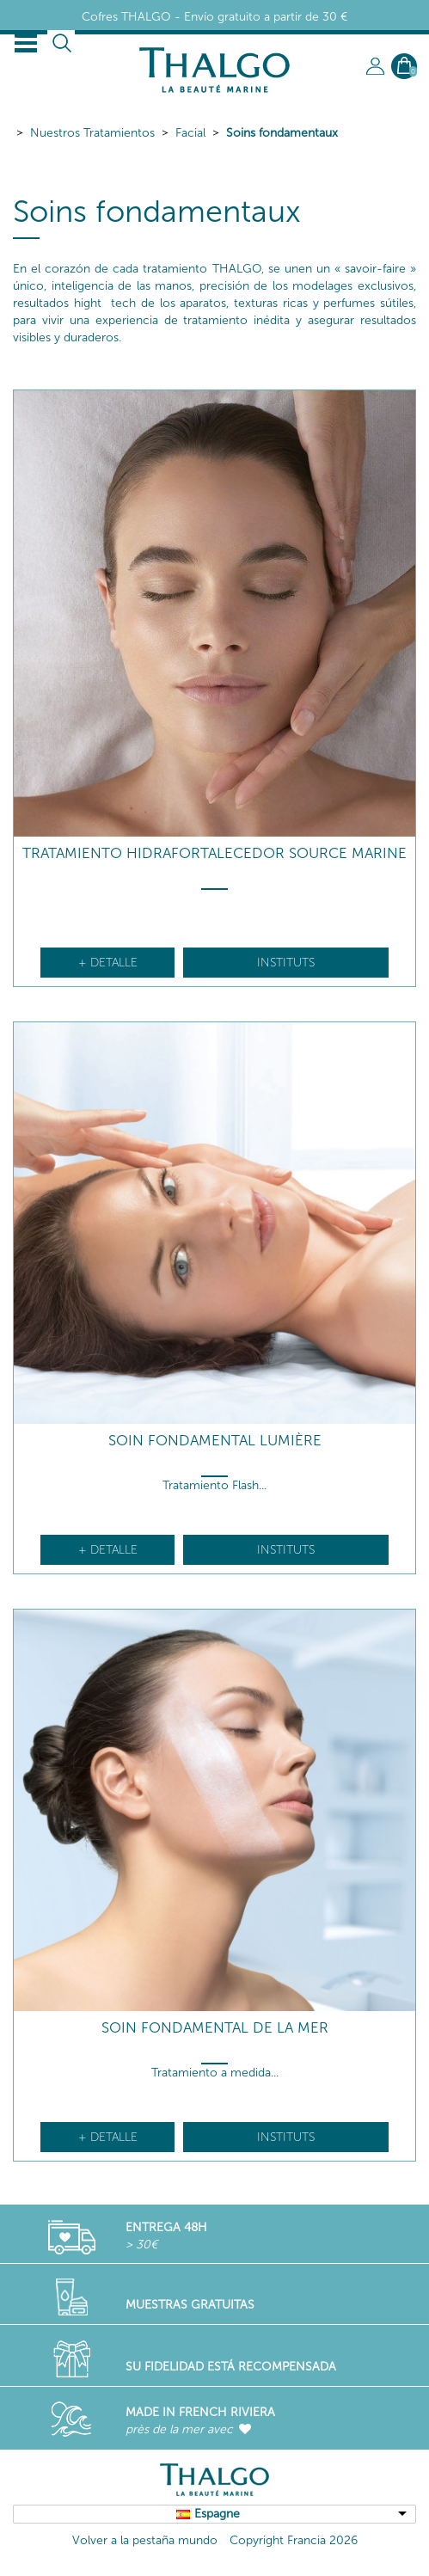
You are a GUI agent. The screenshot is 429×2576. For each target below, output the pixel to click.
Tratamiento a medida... (215, 2072)
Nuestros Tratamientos (92, 133)
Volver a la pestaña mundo (145, 2540)
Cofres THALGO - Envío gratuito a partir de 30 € (214, 16)
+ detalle (108, 962)
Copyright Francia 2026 (294, 2540)
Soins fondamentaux (282, 133)
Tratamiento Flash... (214, 1485)
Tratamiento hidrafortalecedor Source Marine (214, 853)
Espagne (217, 2513)
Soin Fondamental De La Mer (214, 2028)
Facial (190, 133)
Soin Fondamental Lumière (215, 1440)
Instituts (286, 962)
